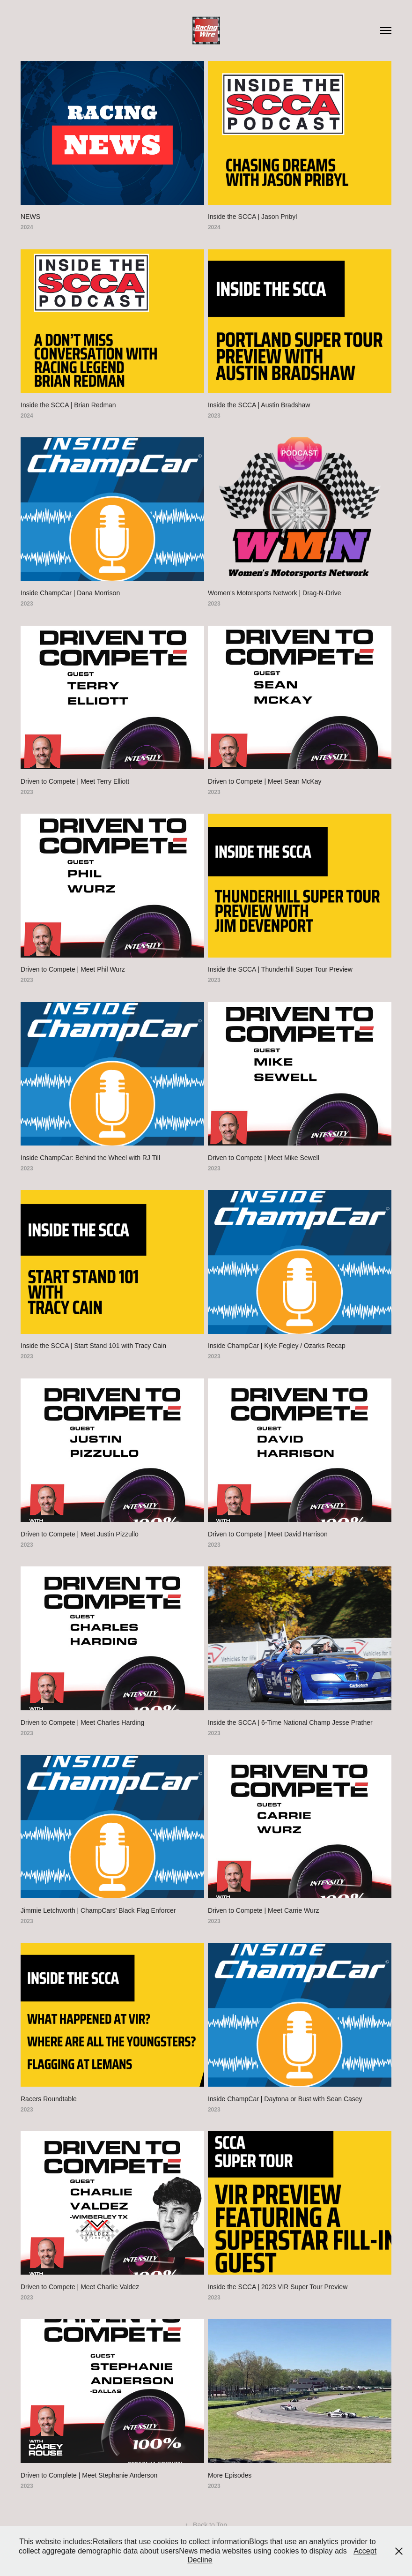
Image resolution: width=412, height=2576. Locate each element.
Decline (199, 2560)
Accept (364, 2551)
